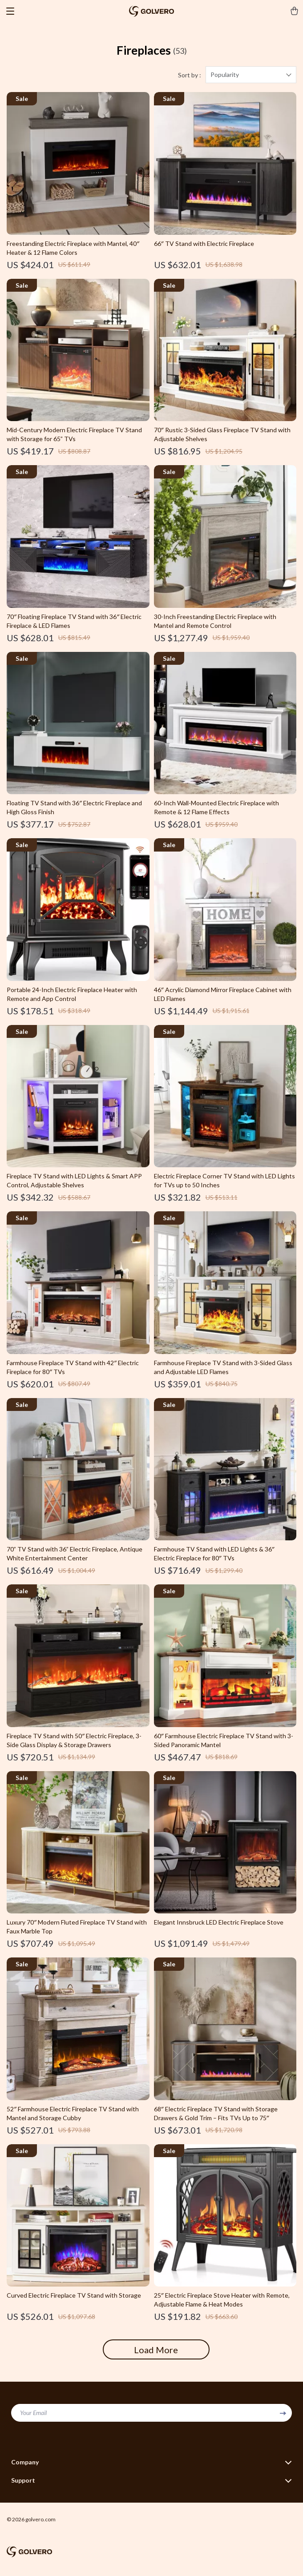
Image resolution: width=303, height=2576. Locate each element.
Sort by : (189, 75)
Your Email (33, 2412)
